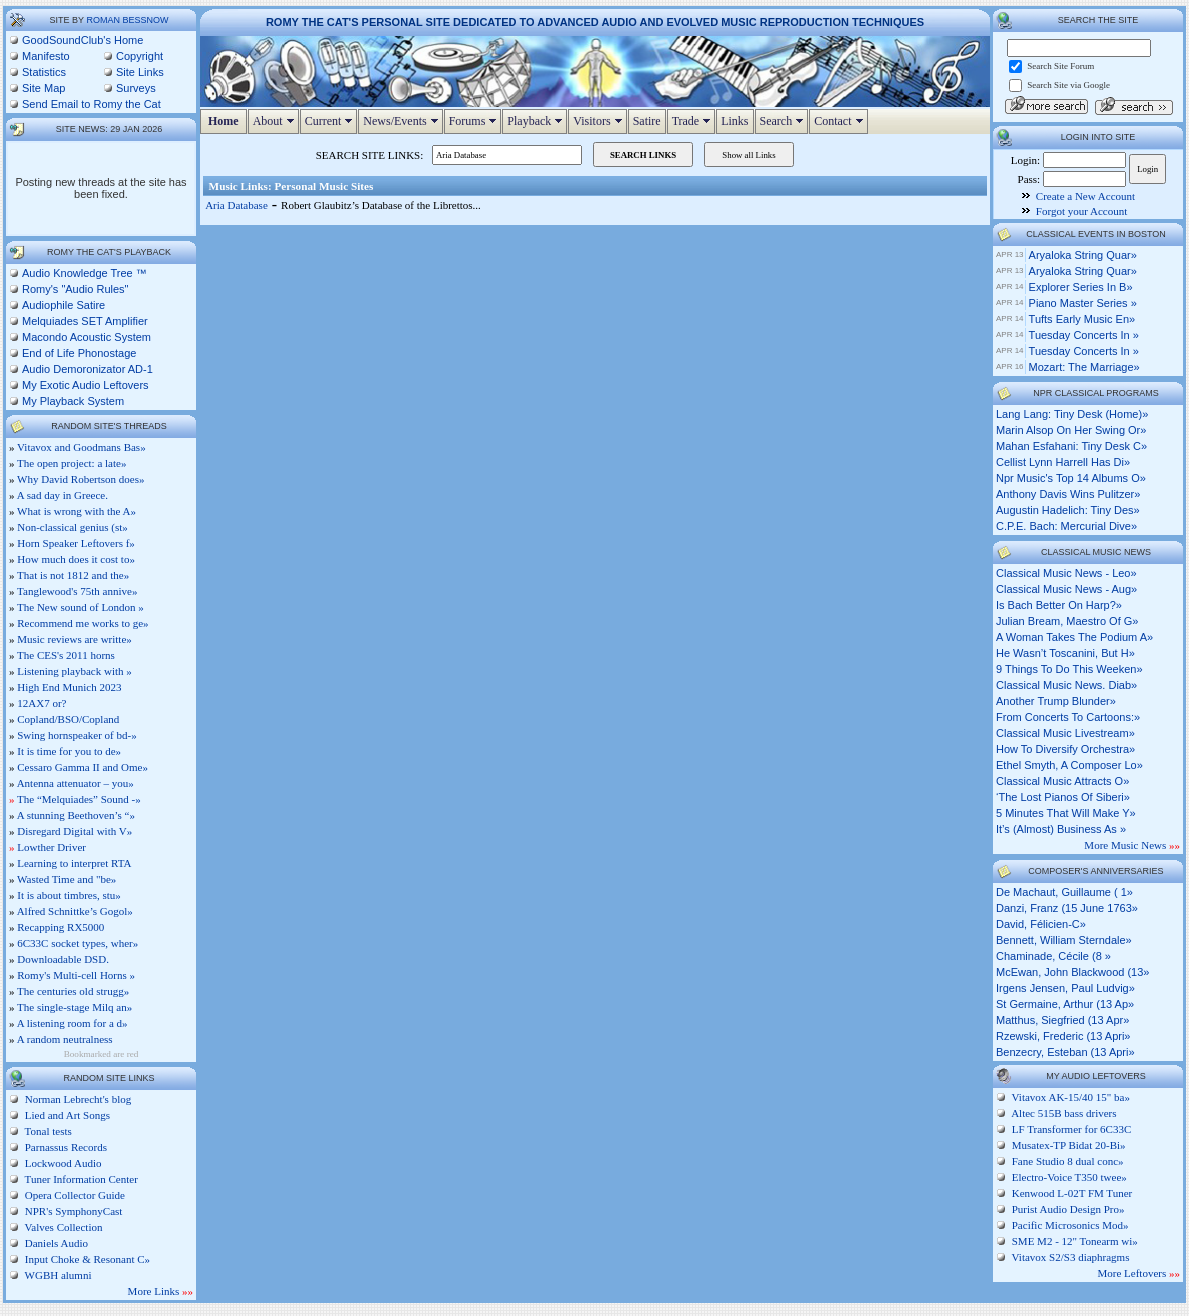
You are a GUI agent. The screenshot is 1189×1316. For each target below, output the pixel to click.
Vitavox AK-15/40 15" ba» (1071, 1097)
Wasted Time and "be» (66, 879)
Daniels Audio (55, 1243)
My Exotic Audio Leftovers (85, 385)
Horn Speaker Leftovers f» (76, 543)
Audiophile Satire (63, 305)
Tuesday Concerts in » (1084, 335)
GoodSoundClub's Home (82, 40)
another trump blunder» (1056, 701)
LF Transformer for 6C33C (1071, 1129)
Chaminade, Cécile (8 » (1053, 956)
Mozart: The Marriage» (1084, 367)
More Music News (1132, 845)
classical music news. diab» (1066, 685)
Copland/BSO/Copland (68, 719)
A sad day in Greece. (62, 495)
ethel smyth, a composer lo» (1069, 765)
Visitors (599, 121)
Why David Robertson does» (80, 479)
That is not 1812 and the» (73, 575)
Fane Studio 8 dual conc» (1068, 1161)
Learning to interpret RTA (74, 863)
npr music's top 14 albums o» (1071, 478)
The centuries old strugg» (73, 991)
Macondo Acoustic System (86, 337)
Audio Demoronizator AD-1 (87, 369)
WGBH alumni (56, 1275)
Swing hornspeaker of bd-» (76, 735)
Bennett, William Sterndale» (1064, 940)
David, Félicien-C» (1041, 924)
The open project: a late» (71, 463)
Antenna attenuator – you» (75, 783)
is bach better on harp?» (1059, 605)
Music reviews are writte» (74, 639)
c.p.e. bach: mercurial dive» (1066, 526)
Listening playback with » (74, 671)
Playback (537, 121)
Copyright (139, 56)
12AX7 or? (41, 703)
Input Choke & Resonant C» (86, 1259)
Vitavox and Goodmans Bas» (81, 447)
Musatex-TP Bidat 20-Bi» (1069, 1145)
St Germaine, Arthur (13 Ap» (1065, 1004)
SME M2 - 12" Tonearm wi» (1075, 1241)
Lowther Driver (51, 847)
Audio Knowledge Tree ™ (84, 273)
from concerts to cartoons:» (1068, 717)
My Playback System (73, 401)
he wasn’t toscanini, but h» (1065, 653)
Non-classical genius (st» (72, 527)
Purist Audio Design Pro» (1068, 1209)
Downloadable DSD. (63, 959)
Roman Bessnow (127, 20)
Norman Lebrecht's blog (76, 1099)
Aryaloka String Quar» (1083, 255)
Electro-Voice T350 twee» (1069, 1177)
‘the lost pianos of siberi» (1063, 797)
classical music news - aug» (1066, 589)
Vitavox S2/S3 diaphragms (1071, 1257)
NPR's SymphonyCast (72, 1211)
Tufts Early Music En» (1082, 319)
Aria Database (236, 205)
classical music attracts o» (1062, 781)
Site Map (43, 88)
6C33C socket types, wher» (77, 943)
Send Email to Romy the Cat (91, 104)
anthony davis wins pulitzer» (1068, 494)
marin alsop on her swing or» (1071, 430)
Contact (840, 121)
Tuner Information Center (80, 1179)
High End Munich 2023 (69, 687)
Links (734, 121)
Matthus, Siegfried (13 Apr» (1062, 1020)
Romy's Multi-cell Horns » (76, 975)
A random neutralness (65, 1039)
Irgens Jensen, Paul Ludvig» (1065, 988)
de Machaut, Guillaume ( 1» (1064, 892)
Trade (694, 121)
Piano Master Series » (1083, 303)
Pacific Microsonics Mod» (1070, 1225)
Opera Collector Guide (73, 1195)
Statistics (44, 72)
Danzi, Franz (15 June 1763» (1067, 908)
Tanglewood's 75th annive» (77, 591)
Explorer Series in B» (1081, 287)
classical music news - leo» (1066, 573)
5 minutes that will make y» (1066, 813)
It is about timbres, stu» (69, 895)
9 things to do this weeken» (1069, 669)
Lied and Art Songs (66, 1115)
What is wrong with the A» (76, 511)
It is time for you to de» (69, 751)
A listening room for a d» (72, 1023)
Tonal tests (47, 1131)
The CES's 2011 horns (66, 655)
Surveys (136, 88)
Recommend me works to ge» (82, 623)
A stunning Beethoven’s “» (76, 815)
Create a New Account (1085, 196)
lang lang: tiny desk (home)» (1072, 414)
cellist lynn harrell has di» (1063, 462)
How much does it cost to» (76, 559)
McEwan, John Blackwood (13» (1072, 972)
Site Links (140, 72)
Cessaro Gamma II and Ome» (82, 767)
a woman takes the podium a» (1074, 637)
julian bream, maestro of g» (1067, 621)
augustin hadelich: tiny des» (1068, 510)
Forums (475, 121)
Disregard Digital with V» (74, 831)
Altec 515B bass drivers (1063, 1113)
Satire (647, 121)
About (276, 121)
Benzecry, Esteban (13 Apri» (1065, 1052)
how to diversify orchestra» (1065, 749)
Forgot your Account (1081, 211)
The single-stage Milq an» (74, 1007)
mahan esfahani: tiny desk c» (1071, 446)
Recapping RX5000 (60, 927)
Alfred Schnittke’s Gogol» (75, 911)
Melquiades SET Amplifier (85, 321)
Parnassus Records (64, 1147)
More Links (160, 1291)
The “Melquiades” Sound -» (79, 799)
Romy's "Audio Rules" (75, 289)
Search (784, 121)
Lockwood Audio (61, 1163)
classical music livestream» (1065, 733)
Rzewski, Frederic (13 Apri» (1063, 1036)
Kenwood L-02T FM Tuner (1072, 1193)
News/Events (402, 121)
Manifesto (46, 56)
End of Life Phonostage (79, 353)
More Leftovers (1139, 1273)
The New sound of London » (80, 607)
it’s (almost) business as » (1061, 829)
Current (331, 121)
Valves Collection (62, 1227)
